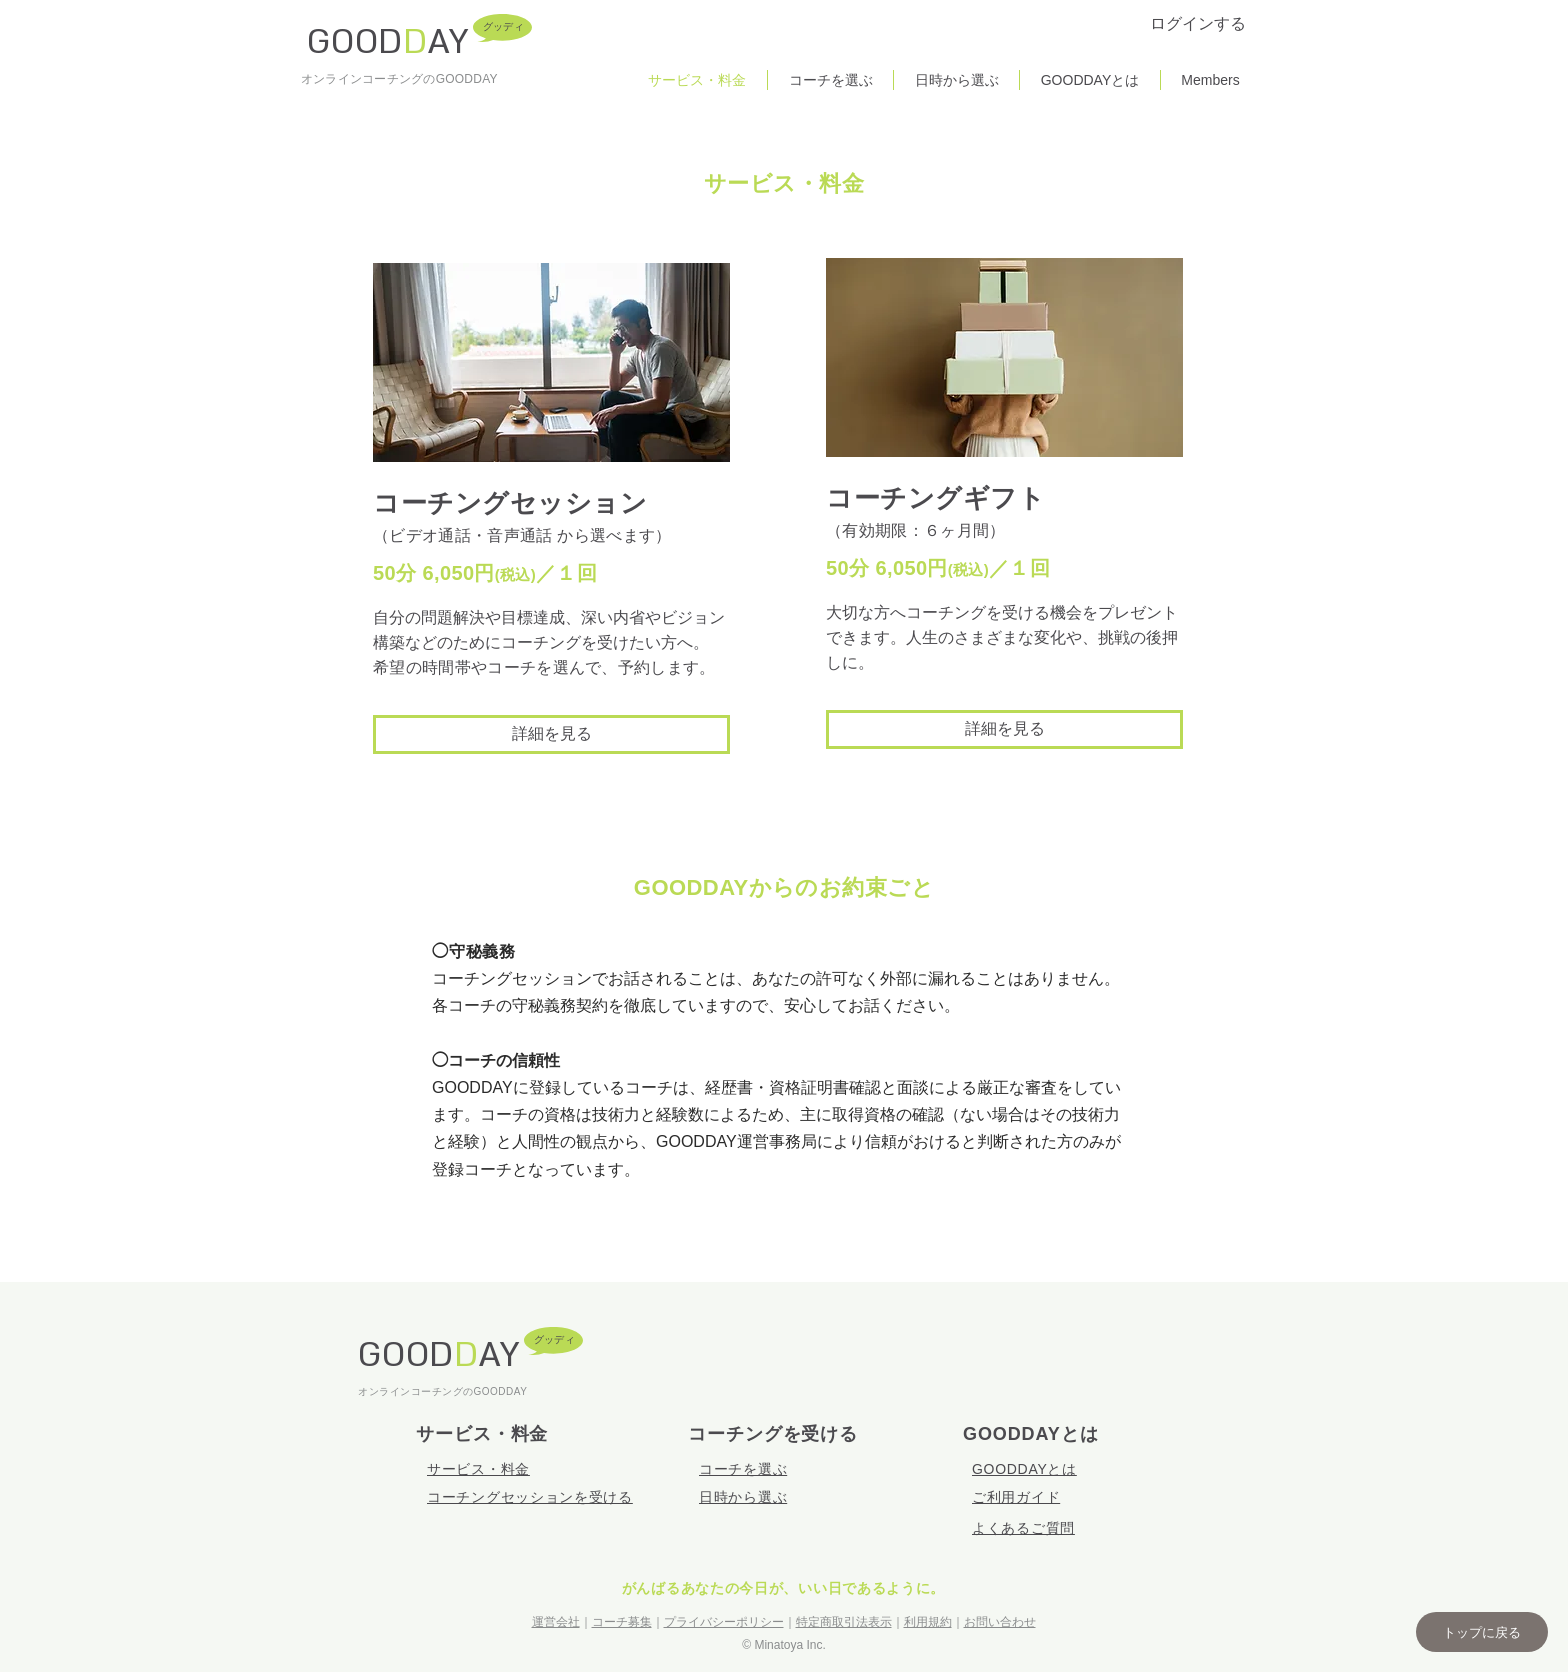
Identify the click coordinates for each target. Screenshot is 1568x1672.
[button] (1482, 1632)
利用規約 (928, 1622)
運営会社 (556, 1622)
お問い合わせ (1000, 1622)
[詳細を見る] (551, 734)
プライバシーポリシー (724, 1622)
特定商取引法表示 (844, 1622)
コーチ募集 (622, 1622)
